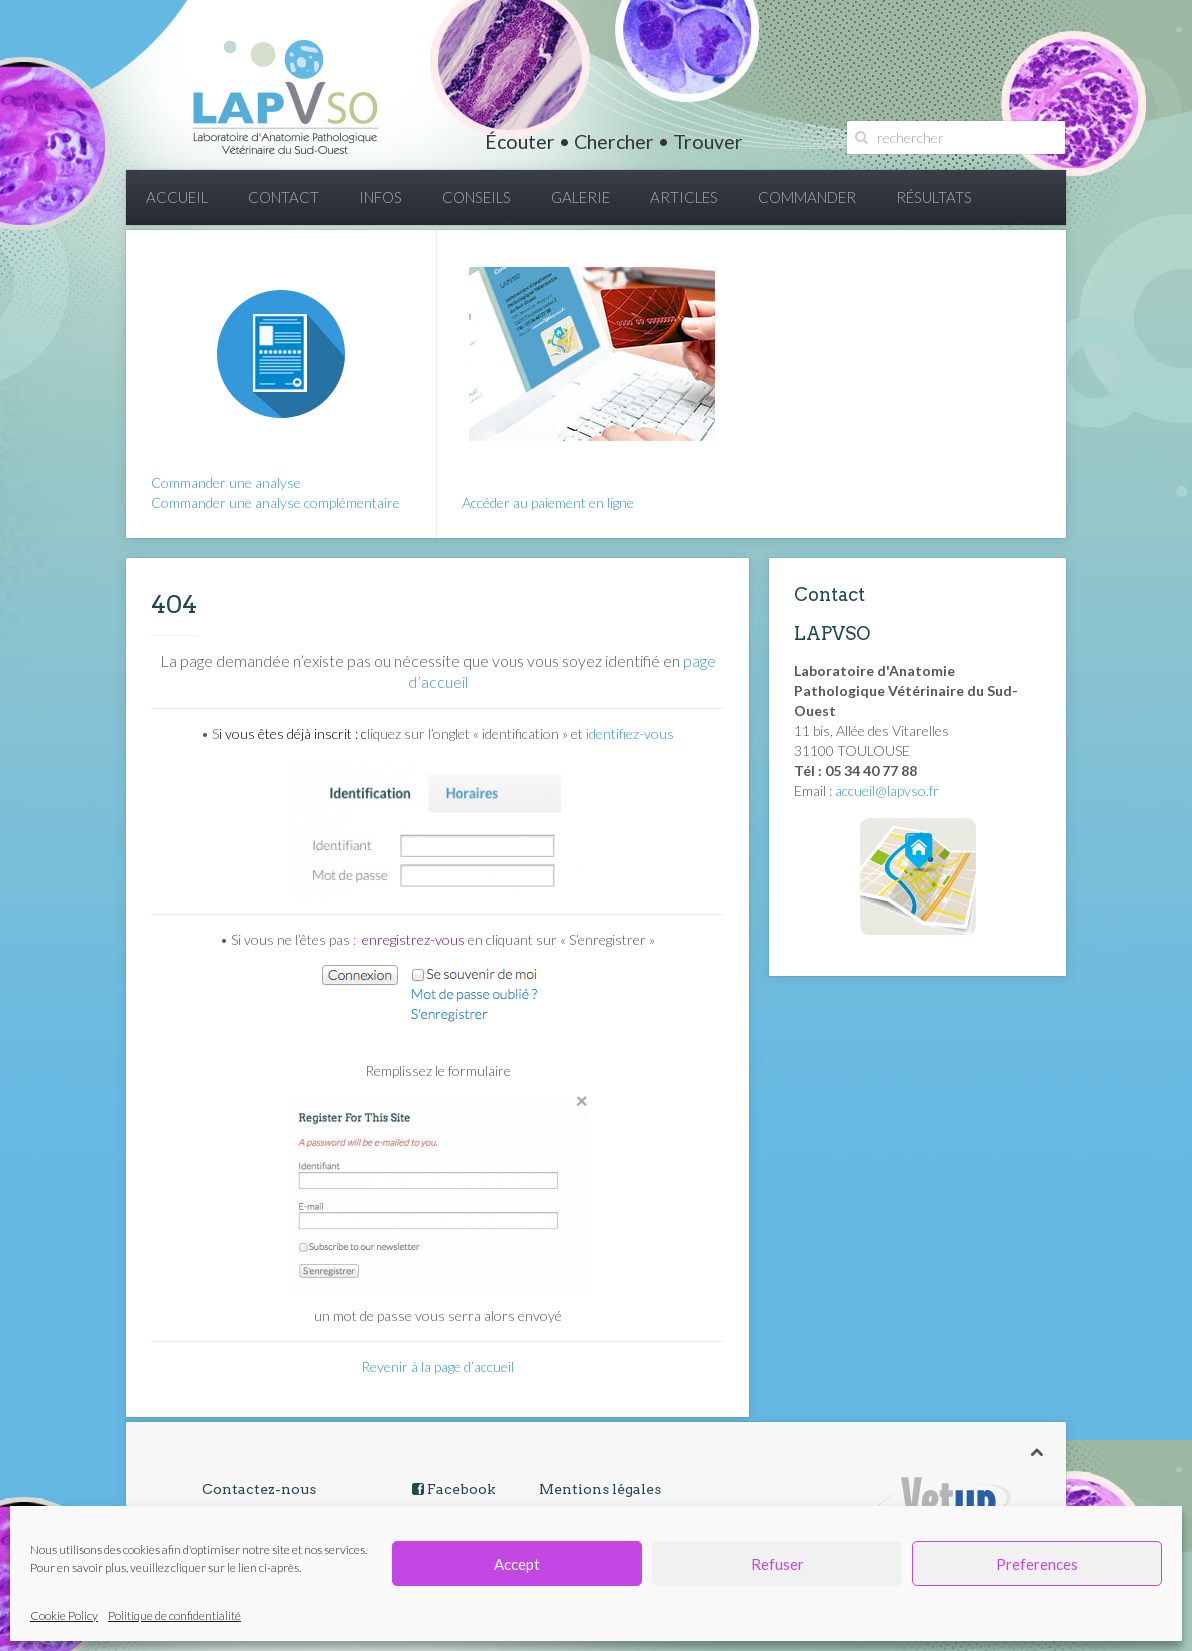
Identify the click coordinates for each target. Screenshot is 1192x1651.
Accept (517, 1564)
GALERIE (580, 197)
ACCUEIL (177, 197)
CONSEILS (476, 197)
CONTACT (283, 197)
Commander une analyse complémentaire (275, 502)
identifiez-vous (630, 733)
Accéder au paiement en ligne (548, 502)
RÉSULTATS (934, 197)
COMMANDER (807, 197)
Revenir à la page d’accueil (437, 1366)
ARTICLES (684, 197)
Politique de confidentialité (174, 1615)
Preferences (1037, 1564)
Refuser (777, 1564)
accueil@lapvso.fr (887, 790)
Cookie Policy (64, 1615)
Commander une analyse (226, 482)
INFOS (380, 197)
